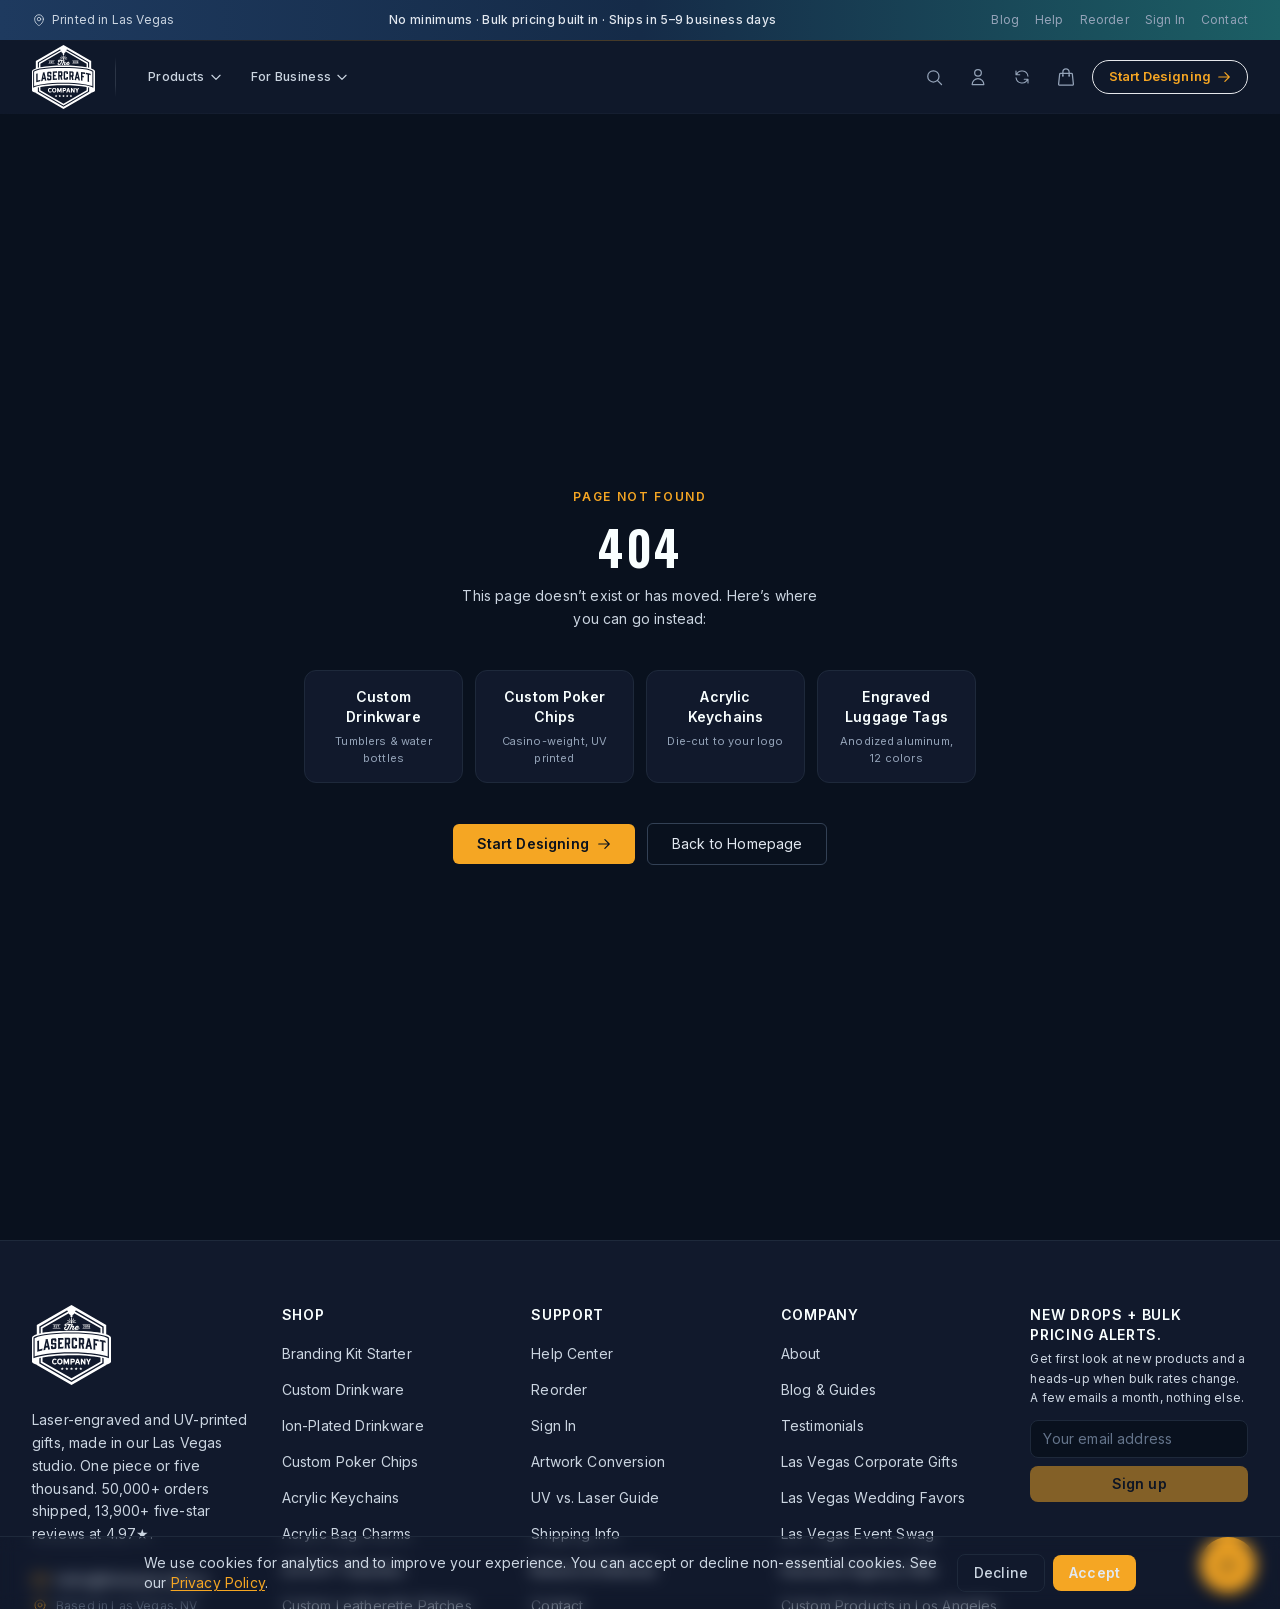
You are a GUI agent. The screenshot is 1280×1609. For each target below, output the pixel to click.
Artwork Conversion (598, 1461)
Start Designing (1170, 76)
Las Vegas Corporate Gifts (869, 1461)
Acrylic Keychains (341, 1497)
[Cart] (1066, 77)
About (801, 1353)
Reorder (1104, 19)
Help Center (572, 1353)
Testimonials (822, 1425)
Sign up (1139, 1483)
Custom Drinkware (343, 1389)
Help (1049, 19)
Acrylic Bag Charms (347, 1533)
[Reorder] (1022, 77)
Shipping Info (575, 1533)
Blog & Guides (828, 1389)
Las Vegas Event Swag (857, 1533)
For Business (300, 76)
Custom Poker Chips (350, 1461)
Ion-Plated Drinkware (353, 1425)
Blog (1005, 19)
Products (185, 76)
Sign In (1165, 19)
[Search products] (934, 77)
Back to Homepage (737, 843)
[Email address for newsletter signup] (1139, 1439)
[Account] (978, 77)
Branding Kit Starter (347, 1353)
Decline (1001, 1572)
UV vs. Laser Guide (595, 1497)
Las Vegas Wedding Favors (873, 1497)
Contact (1224, 19)
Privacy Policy (218, 1582)
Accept (1094, 1572)
